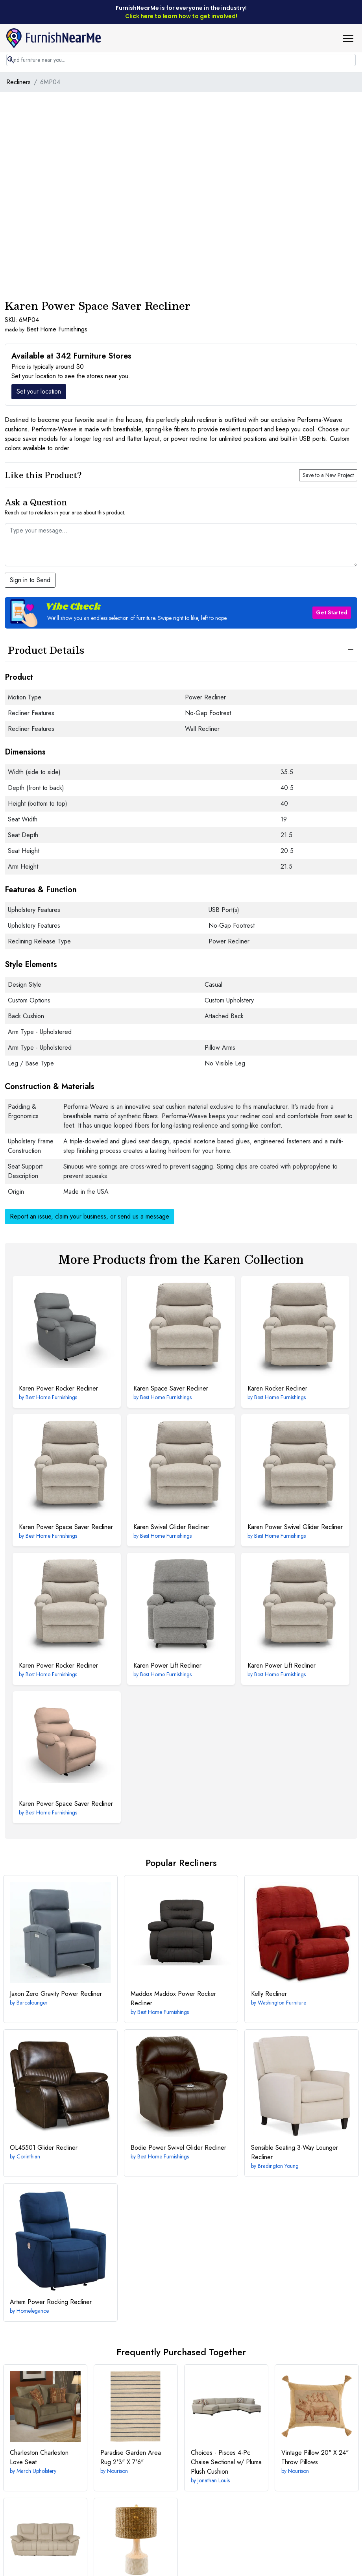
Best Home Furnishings (56, 329)
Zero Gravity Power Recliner (56, 1993)
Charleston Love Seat (39, 2457)
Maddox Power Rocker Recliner (173, 1998)
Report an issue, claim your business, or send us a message (89, 1216)
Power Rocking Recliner (51, 2301)
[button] (351, 38)
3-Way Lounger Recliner (294, 2152)
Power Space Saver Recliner (66, 1526)
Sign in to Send (30, 579)
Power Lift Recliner (167, 1665)
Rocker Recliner (277, 1388)
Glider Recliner (44, 2147)
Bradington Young (278, 2166)
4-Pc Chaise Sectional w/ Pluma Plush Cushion (226, 2462)
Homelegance (33, 2311)
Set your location (39, 391)
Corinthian (28, 2156)
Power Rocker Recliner (58, 1388)
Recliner (269, 1993)
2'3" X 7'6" (130, 2457)
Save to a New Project (328, 475)
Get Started (331, 612)
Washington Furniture (282, 2002)
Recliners (18, 82)
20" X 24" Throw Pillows (315, 2457)
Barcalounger (32, 2002)
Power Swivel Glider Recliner (295, 1526)
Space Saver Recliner (170, 1388)
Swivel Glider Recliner (171, 1526)
